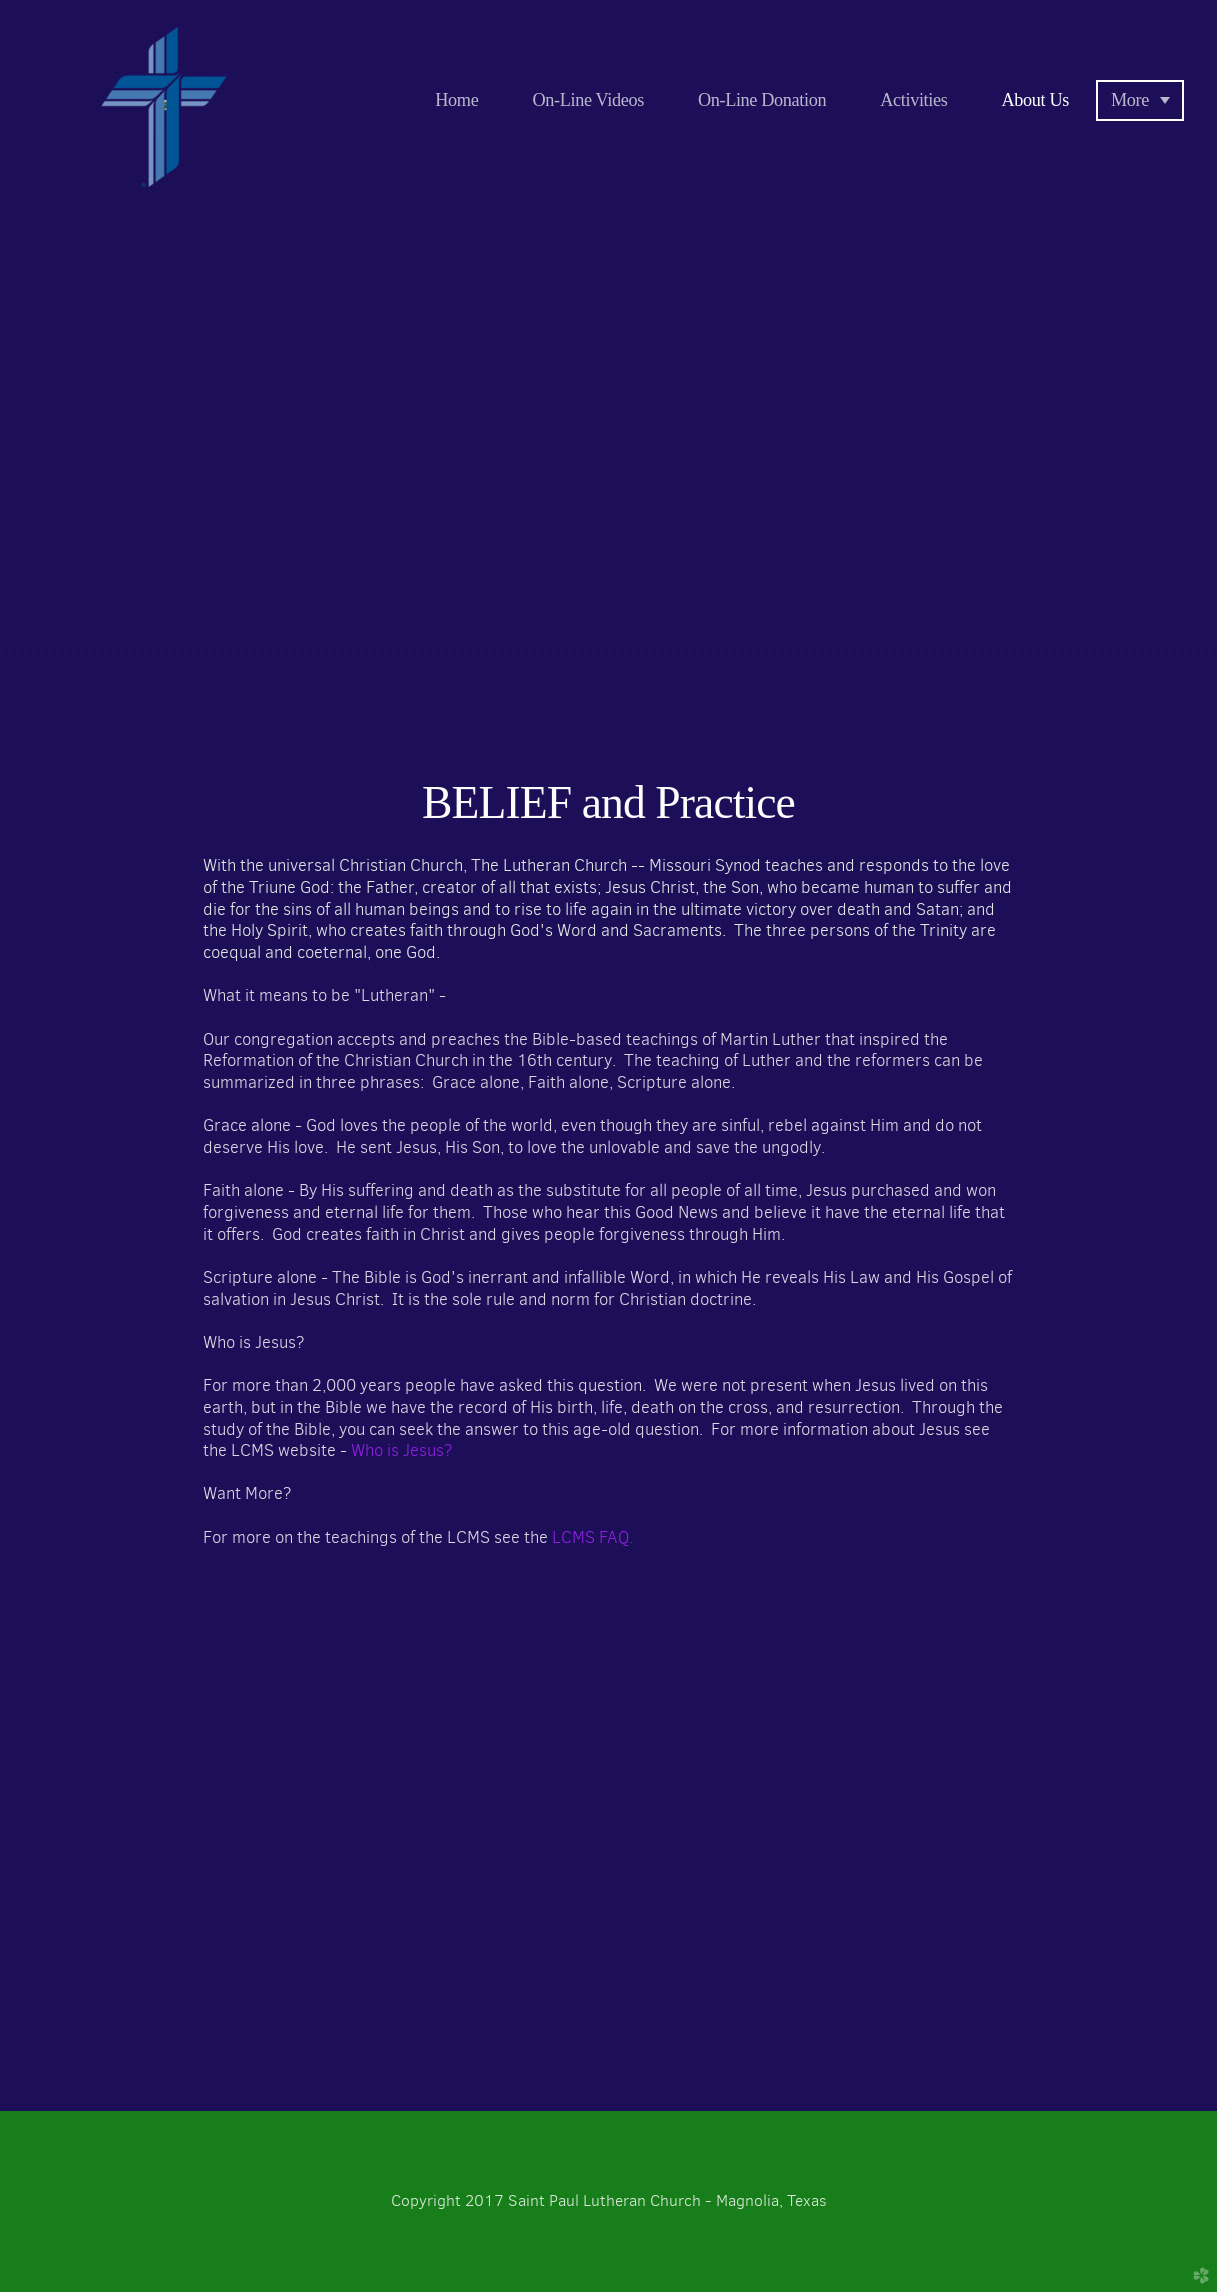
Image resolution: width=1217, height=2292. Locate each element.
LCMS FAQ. (592, 1537)
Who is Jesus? (402, 1450)
